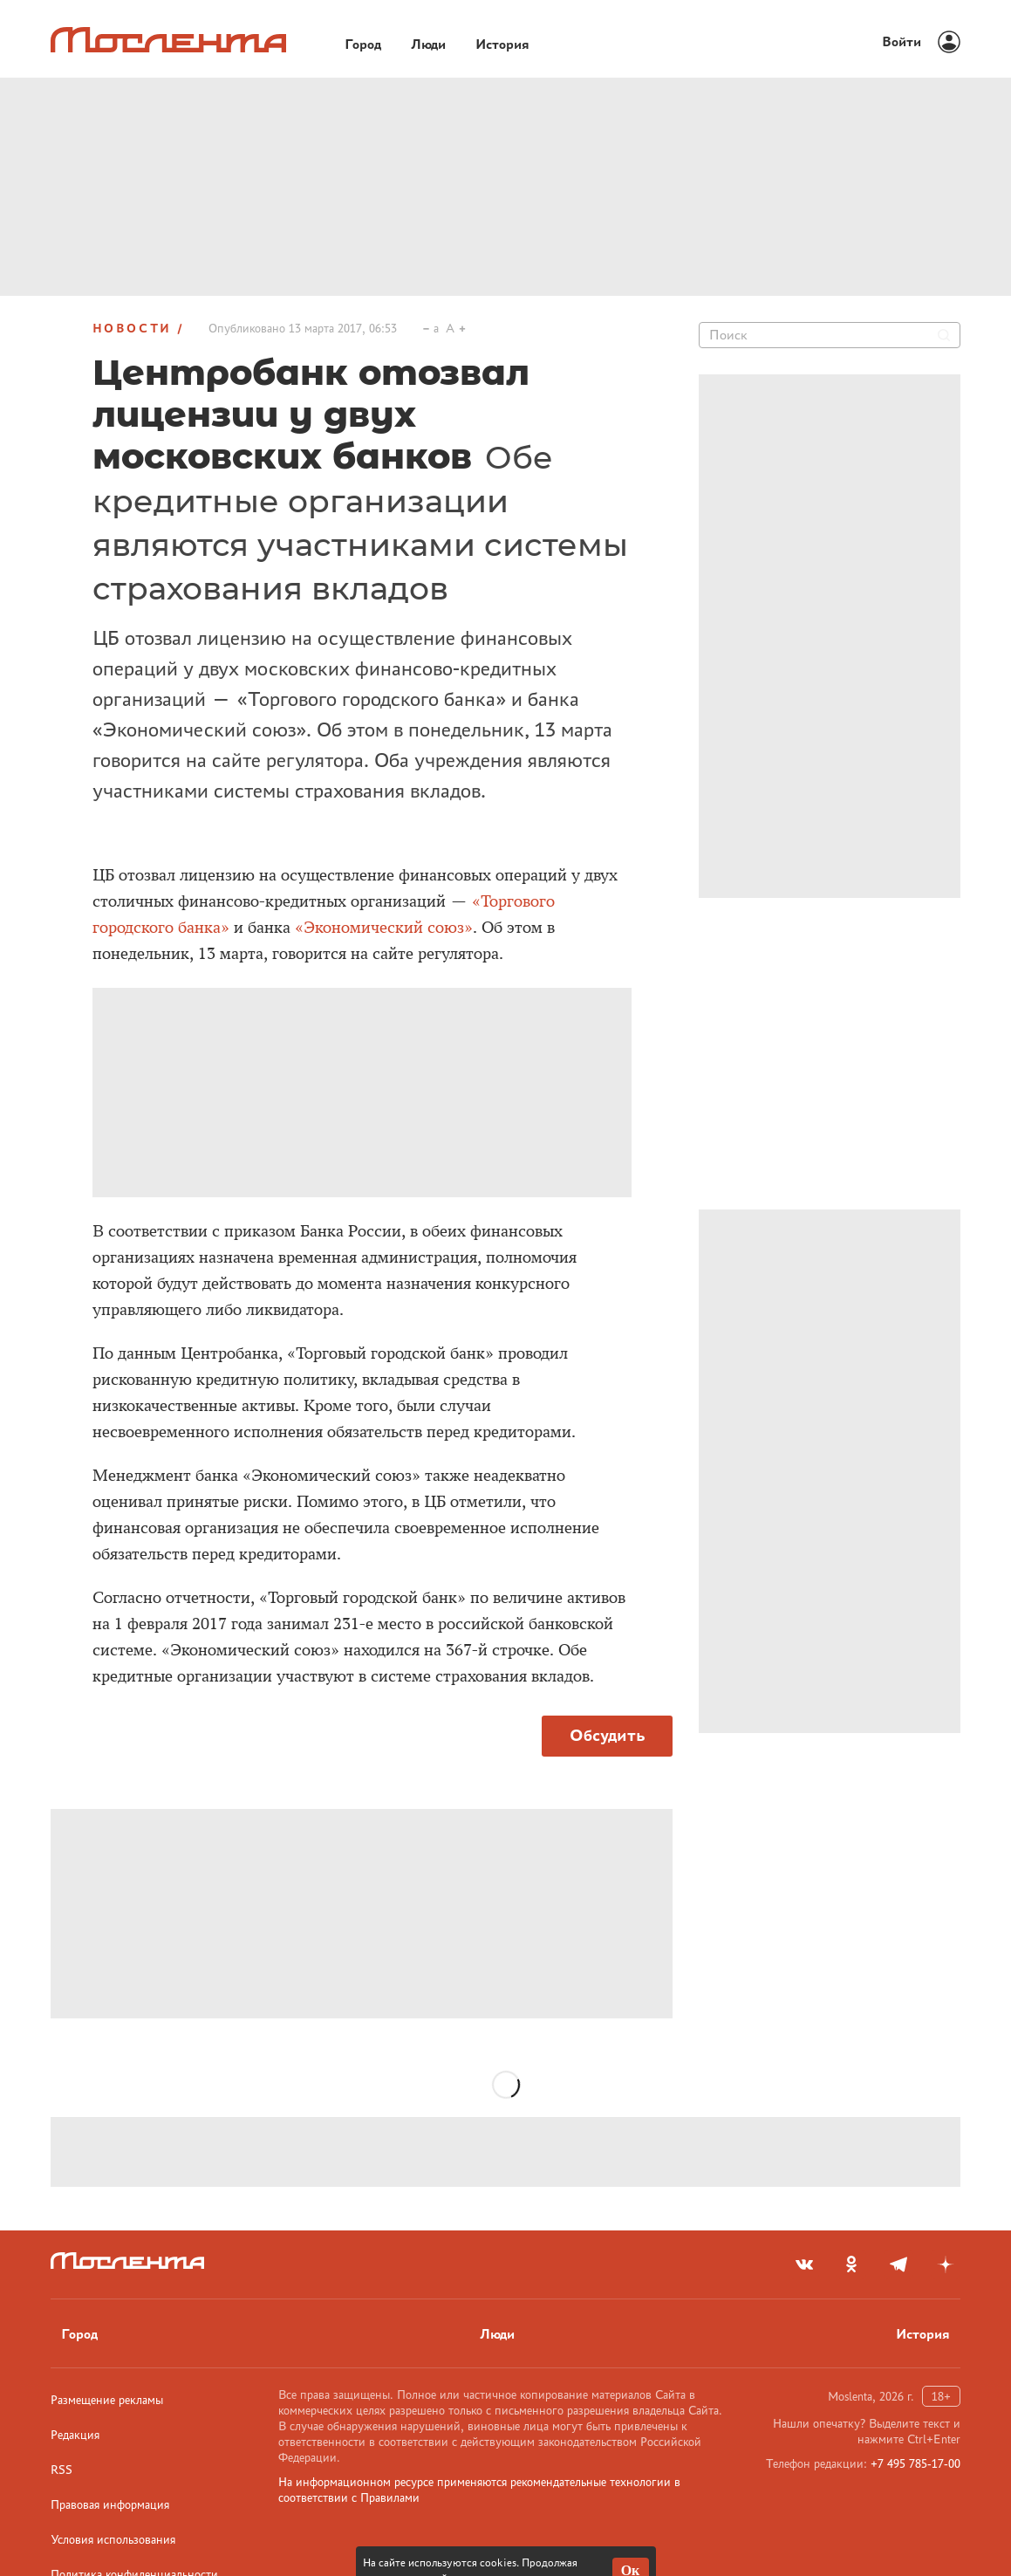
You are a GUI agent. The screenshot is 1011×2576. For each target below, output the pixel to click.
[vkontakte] (804, 2264)
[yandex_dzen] (945, 2264)
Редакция (75, 2435)
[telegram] (898, 2264)
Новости (132, 328)
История (923, 2334)
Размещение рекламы (107, 2400)
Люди (497, 2334)
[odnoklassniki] (851, 2264)
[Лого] (168, 39)
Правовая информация (110, 2504)
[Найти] (944, 335)
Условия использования (113, 2539)
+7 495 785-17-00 (915, 2463)
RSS (61, 2470)
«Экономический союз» (384, 927)
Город (79, 2334)
